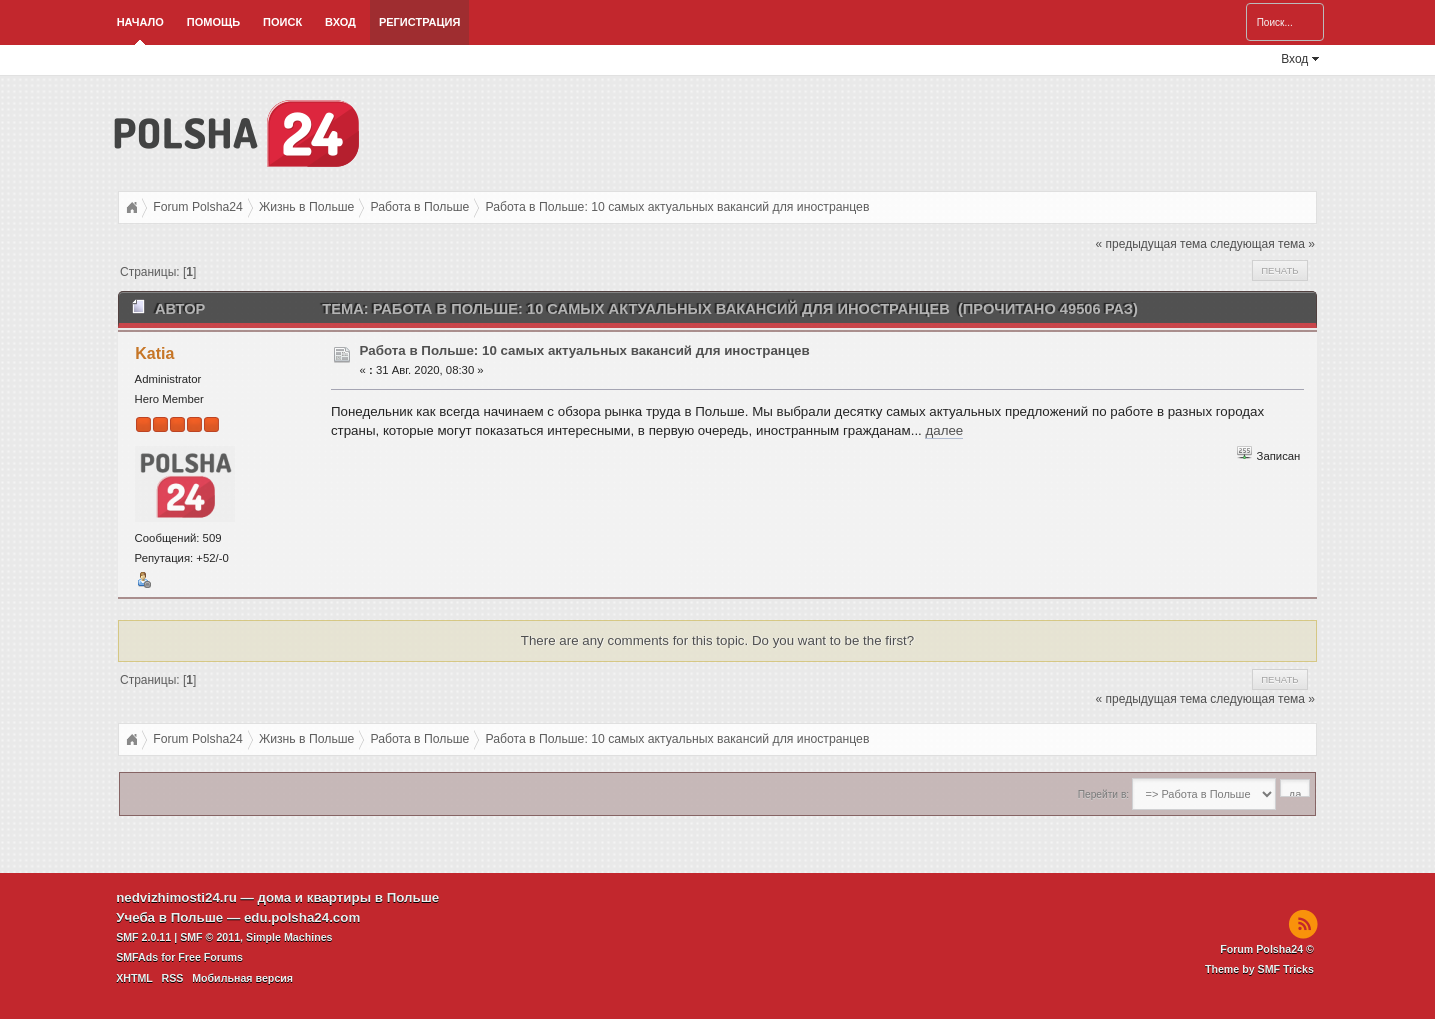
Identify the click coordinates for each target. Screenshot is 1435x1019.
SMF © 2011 (210, 937)
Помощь (213, 22)
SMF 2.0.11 (143, 937)
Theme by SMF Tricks (1259, 969)
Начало (140, 22)
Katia (154, 353)
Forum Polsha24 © (1267, 949)
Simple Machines (289, 937)
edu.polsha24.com (302, 917)
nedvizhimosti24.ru (176, 897)
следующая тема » (1262, 244)
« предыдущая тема (1151, 244)
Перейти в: (1103, 794)
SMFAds (137, 957)
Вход (340, 22)
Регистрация (419, 22)
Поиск (282, 22)
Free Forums (210, 957)
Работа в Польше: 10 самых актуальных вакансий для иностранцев (585, 350)
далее (944, 430)
